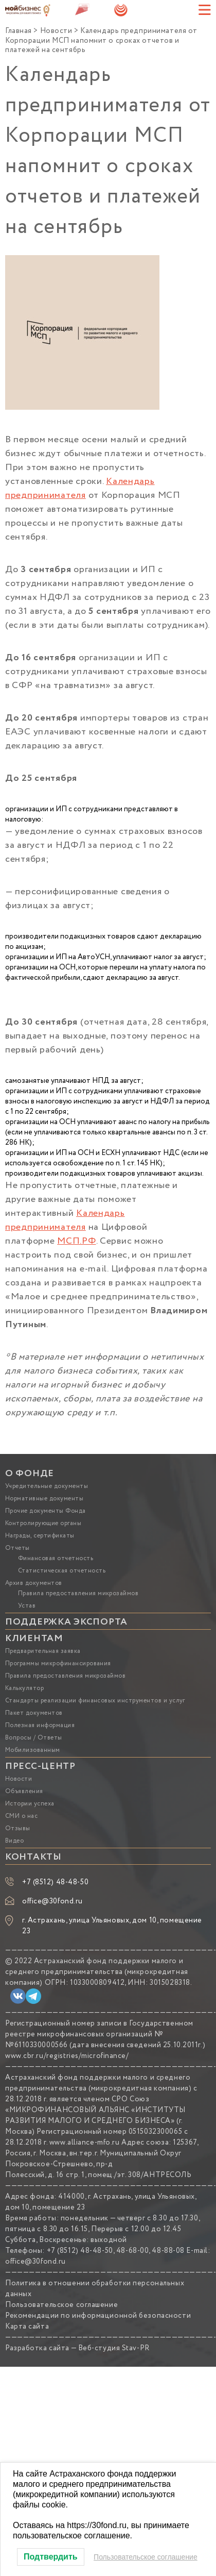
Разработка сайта (37, 2348)
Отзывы (17, 1828)
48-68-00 (132, 2251)
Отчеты (17, 1548)
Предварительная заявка (43, 1651)
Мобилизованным (32, 1750)
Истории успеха (30, 1803)
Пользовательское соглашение (61, 2305)
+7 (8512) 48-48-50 (55, 1882)
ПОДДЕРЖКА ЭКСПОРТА (66, 1622)
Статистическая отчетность (61, 1570)
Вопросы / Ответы (33, 1737)
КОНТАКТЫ (33, 1857)
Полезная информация (40, 1725)
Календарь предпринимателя (80, 488)
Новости (56, 31)
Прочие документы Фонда (45, 1511)
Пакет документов (34, 1713)
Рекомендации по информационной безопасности (98, 2316)
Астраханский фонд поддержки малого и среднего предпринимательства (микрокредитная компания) (96, 1972)
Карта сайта (27, 2326)
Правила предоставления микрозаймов (78, 1593)
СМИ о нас (21, 1816)
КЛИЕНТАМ (34, 1638)
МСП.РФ (76, 1241)
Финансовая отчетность (55, 1558)
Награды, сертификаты (40, 1535)
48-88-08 (168, 2251)
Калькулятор (24, 1688)
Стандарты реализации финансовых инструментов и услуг (95, 1700)
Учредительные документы (46, 1486)
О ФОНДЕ (29, 1473)
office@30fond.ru (52, 1901)
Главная (18, 31)
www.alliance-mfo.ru (84, 2142)
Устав (26, 1605)
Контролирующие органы (43, 1523)
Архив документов (33, 1583)
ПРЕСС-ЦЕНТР (40, 1766)
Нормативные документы (44, 1498)
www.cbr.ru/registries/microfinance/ (67, 2056)
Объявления (24, 1791)
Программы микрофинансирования (58, 1663)
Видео (14, 1840)
